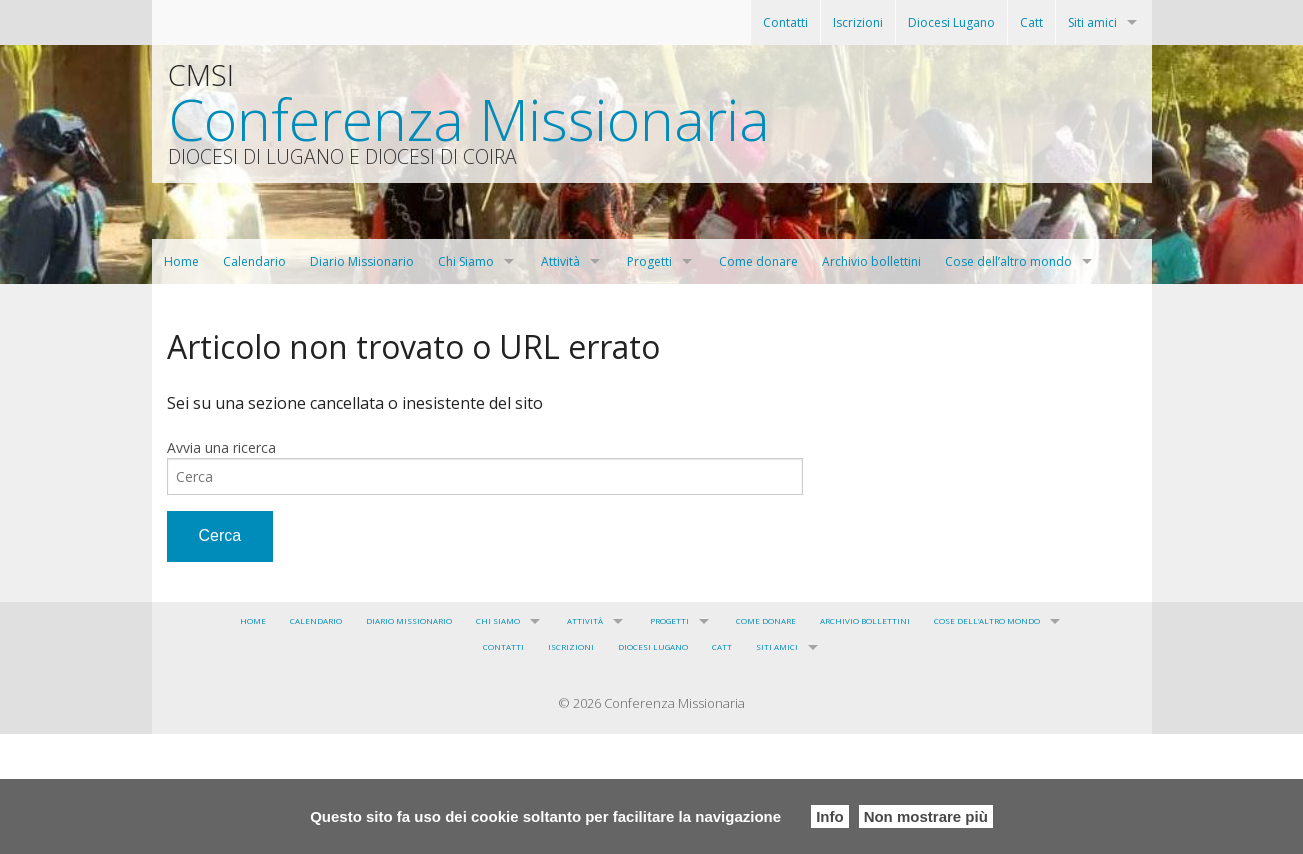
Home (181, 261)
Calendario (254, 261)
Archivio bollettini (871, 261)
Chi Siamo (466, 261)
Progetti (649, 261)
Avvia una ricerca (221, 447)
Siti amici (1092, 22)
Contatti (785, 22)
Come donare (758, 261)
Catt (1031, 22)
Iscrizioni (858, 22)
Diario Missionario (362, 261)
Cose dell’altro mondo (1008, 261)
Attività (560, 261)
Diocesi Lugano (951, 22)
